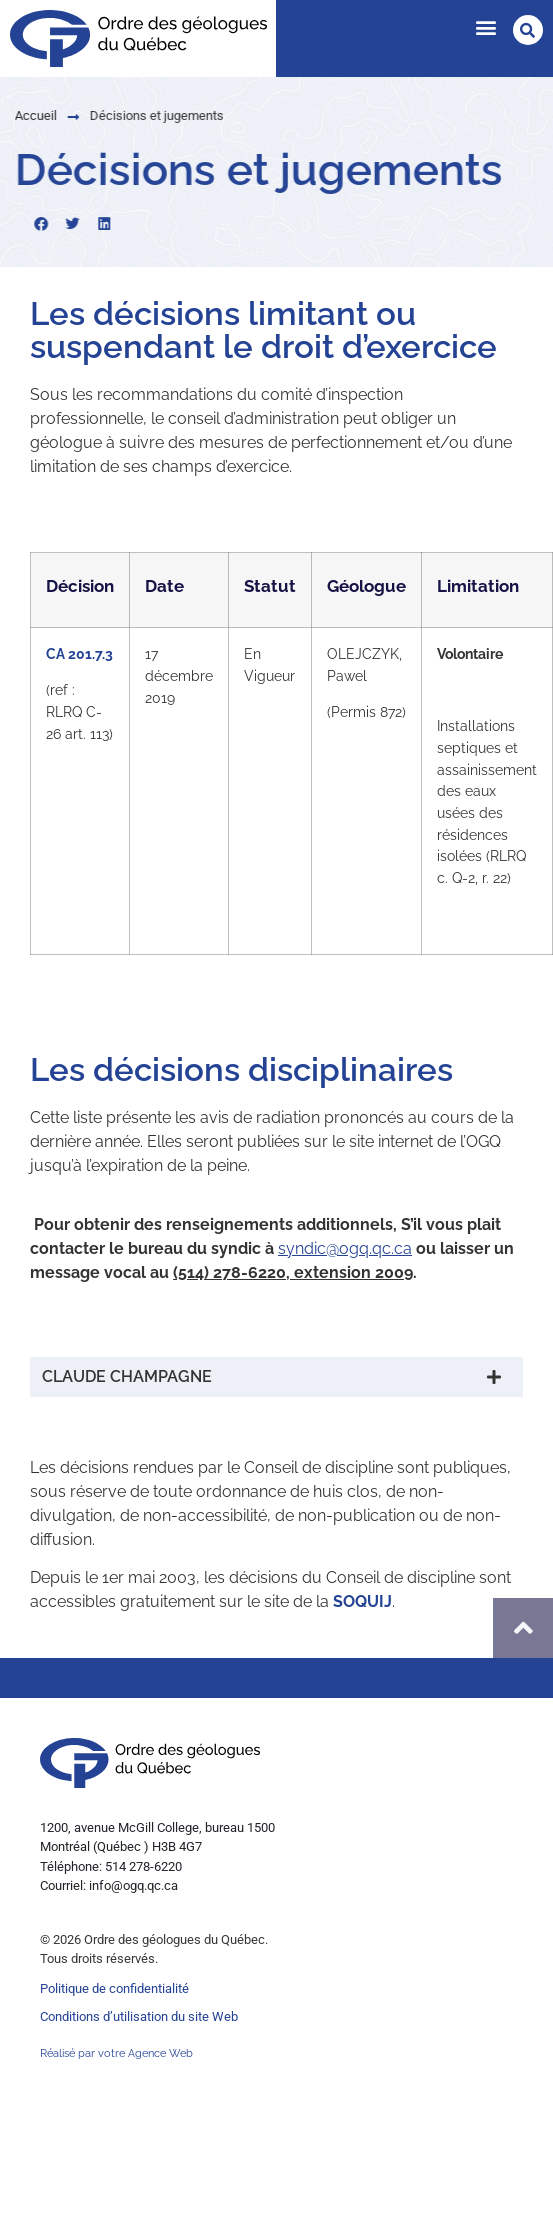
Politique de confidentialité (114, 1988)
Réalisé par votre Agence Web (116, 2053)
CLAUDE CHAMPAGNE (127, 1376)
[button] (485, 26)
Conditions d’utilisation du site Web (139, 2016)
